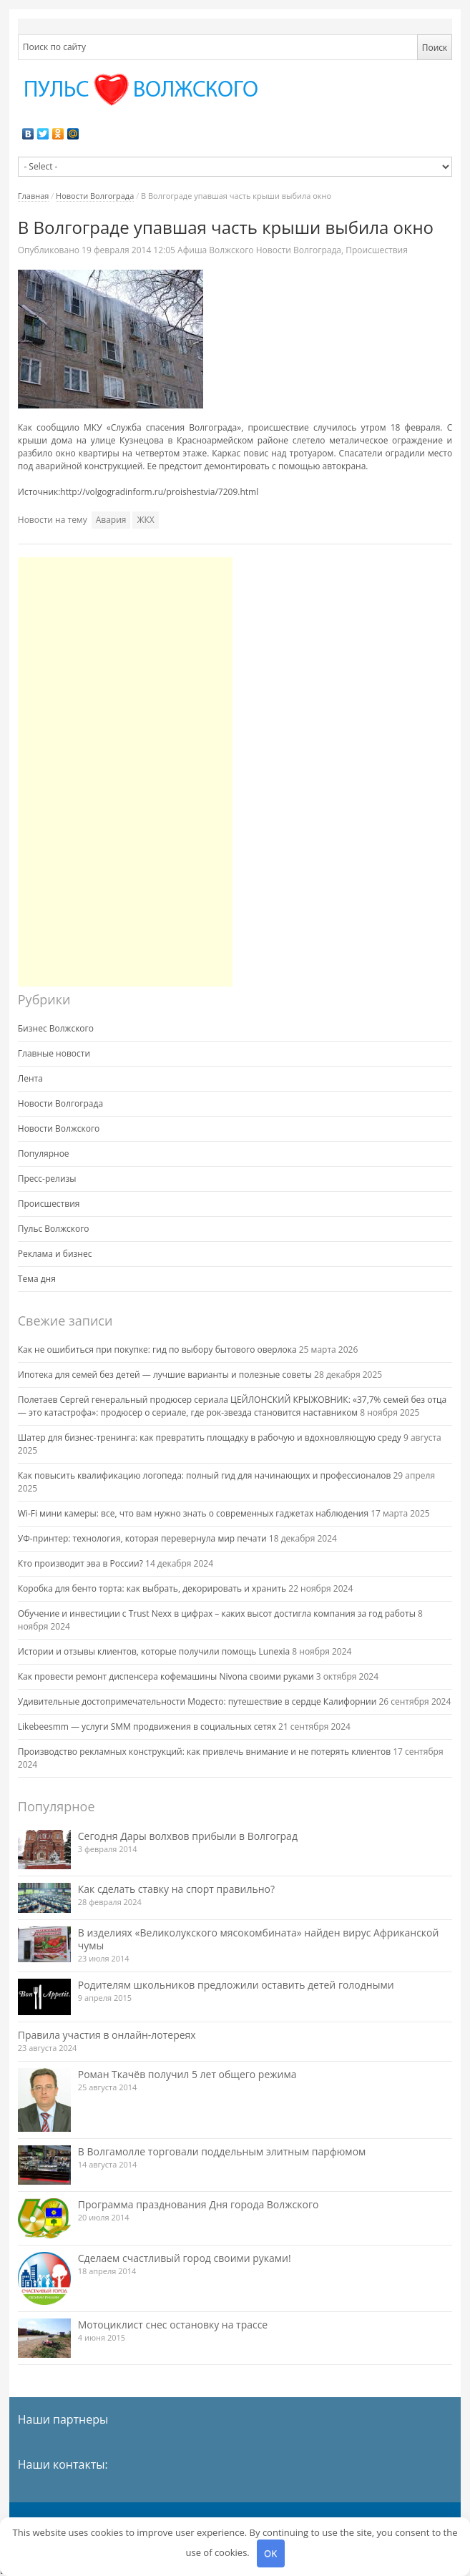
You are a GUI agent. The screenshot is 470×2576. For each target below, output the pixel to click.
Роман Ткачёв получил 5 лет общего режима (187, 2074)
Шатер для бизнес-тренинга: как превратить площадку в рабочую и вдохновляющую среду (209, 1437)
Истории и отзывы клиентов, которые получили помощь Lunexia (154, 1651)
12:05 (129, 250)
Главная (33, 195)
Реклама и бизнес (55, 1254)
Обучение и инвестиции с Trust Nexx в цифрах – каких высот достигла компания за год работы (217, 1613)
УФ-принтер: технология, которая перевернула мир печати (142, 1538)
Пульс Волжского (53, 1229)
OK (270, 2553)
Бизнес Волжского (56, 1028)
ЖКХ (145, 520)
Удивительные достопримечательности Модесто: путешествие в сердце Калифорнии (197, 1701)
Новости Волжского (59, 1128)
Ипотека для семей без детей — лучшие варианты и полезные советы (165, 1374)
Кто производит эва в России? (80, 1563)
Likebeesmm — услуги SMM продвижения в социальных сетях (147, 1726)
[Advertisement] (125, 771)
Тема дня (37, 1279)
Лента (30, 1078)
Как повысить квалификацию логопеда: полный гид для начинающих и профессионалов (204, 1475)
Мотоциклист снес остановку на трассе (173, 2324)
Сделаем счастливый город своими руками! (184, 2258)
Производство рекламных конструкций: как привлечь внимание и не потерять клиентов (204, 1751)
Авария (111, 520)
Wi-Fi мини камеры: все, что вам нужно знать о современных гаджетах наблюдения (193, 1513)
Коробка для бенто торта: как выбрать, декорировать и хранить (152, 1588)
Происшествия (377, 250)
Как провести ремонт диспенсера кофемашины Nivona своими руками (166, 1676)
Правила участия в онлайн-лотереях (107, 2035)
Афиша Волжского (215, 250)
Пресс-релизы (47, 1178)
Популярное (43, 1153)
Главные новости (54, 1053)
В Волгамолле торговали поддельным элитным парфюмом (222, 2151)
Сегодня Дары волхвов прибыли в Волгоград (188, 1836)
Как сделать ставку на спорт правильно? (176, 1889)
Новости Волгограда (95, 195)
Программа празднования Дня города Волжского (198, 2204)
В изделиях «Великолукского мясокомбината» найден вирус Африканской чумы (258, 1939)
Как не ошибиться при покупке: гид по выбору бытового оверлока (157, 1349)
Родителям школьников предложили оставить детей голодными (236, 1985)
